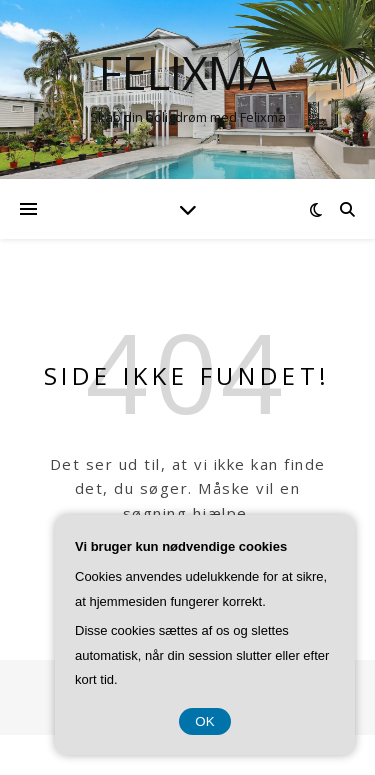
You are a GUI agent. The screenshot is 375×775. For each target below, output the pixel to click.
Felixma (187, 72)
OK (204, 721)
